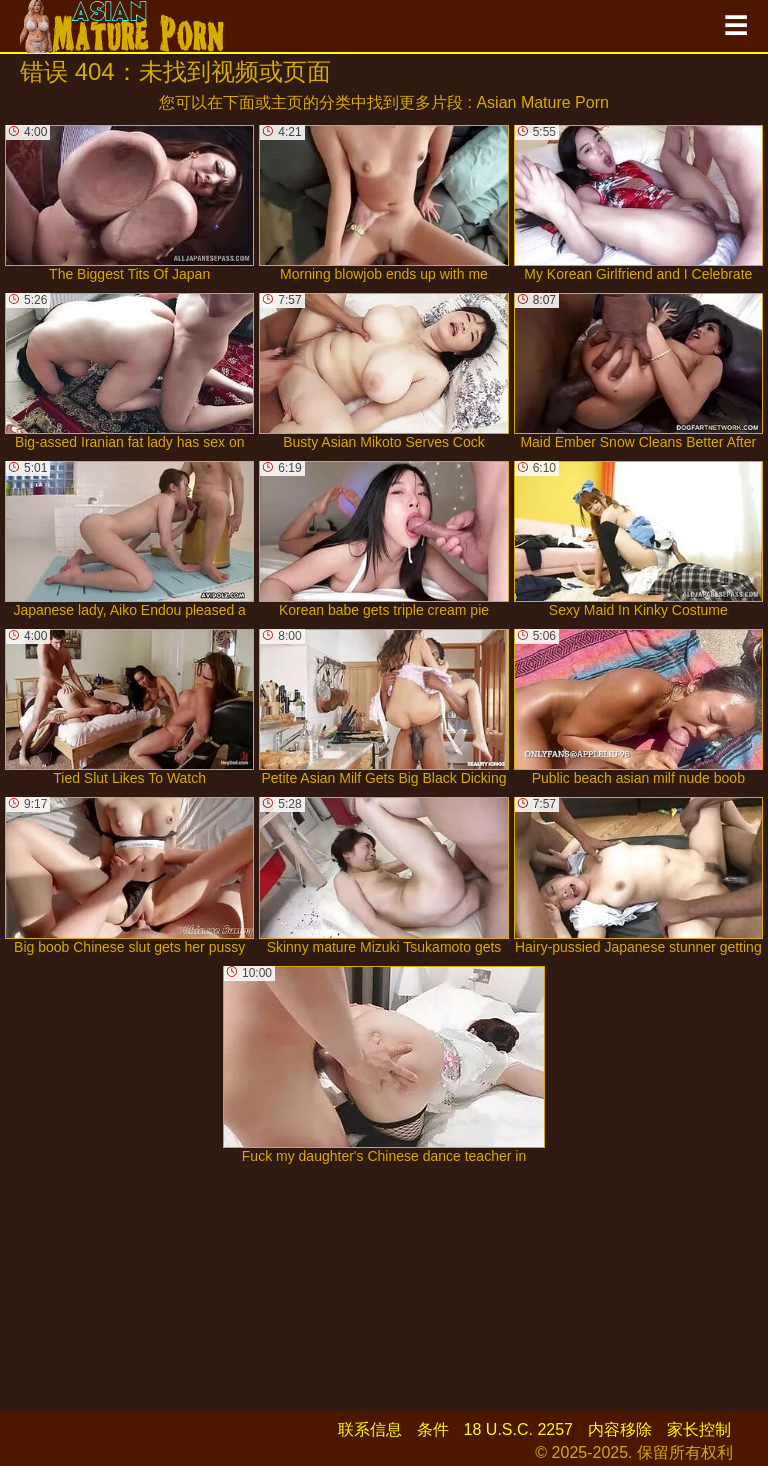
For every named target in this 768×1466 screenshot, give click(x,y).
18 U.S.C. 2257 (518, 1429)
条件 (433, 1429)
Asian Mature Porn (542, 102)
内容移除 (620, 1429)
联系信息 (370, 1429)
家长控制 (699, 1429)
